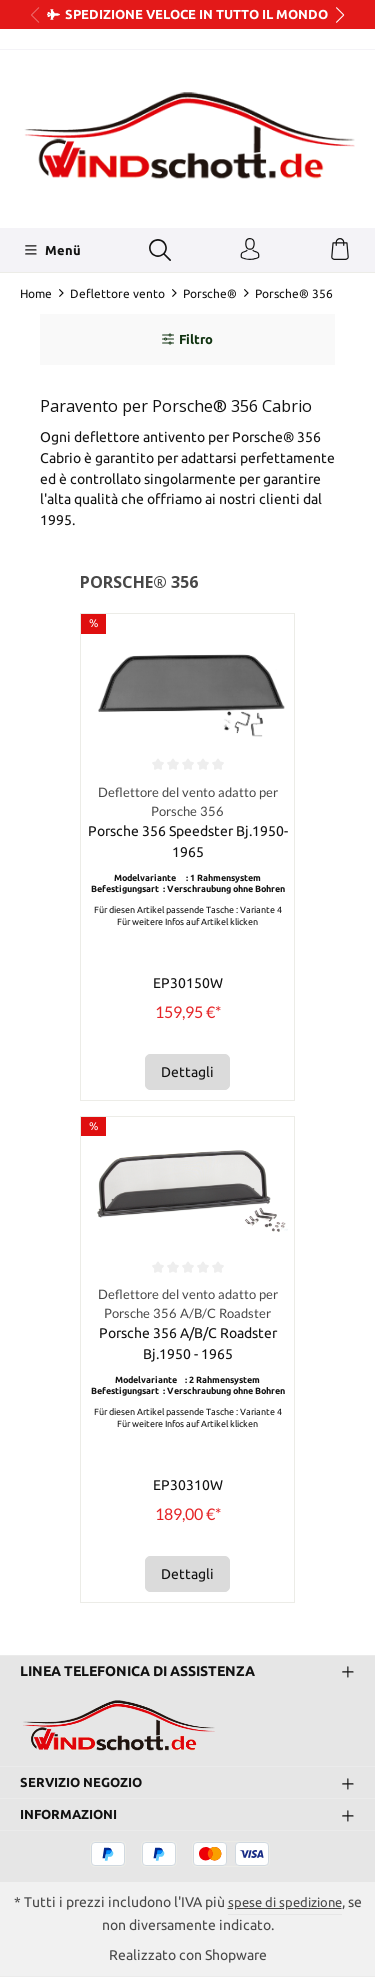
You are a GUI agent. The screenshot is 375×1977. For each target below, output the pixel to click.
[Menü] (52, 250)
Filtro (187, 339)
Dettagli (187, 1072)
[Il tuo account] (250, 250)
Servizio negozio (85, 1783)
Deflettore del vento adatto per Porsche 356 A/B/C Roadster (187, 1305)
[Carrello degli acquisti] (340, 250)
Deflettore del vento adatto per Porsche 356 (187, 802)
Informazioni (72, 1815)
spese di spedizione (293, 1903)
